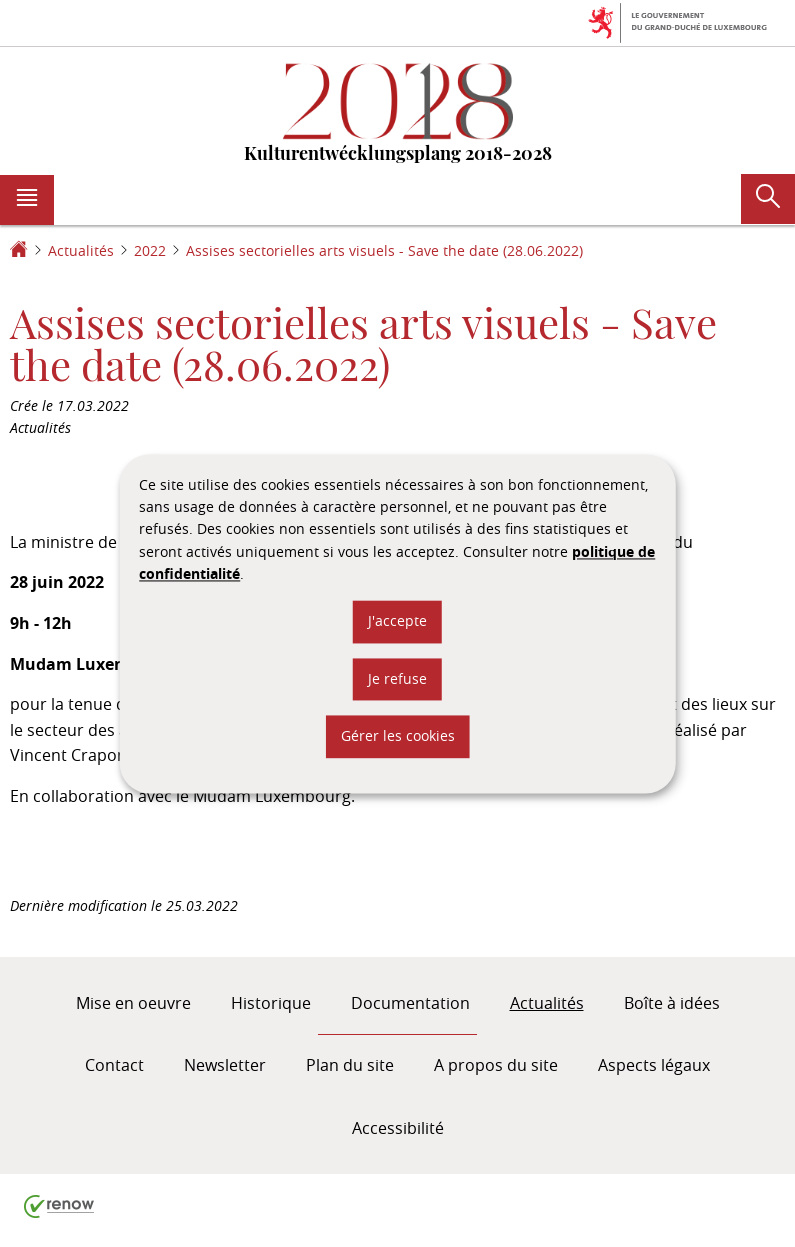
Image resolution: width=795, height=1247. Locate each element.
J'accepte (397, 621)
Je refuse (397, 678)
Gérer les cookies (398, 736)
